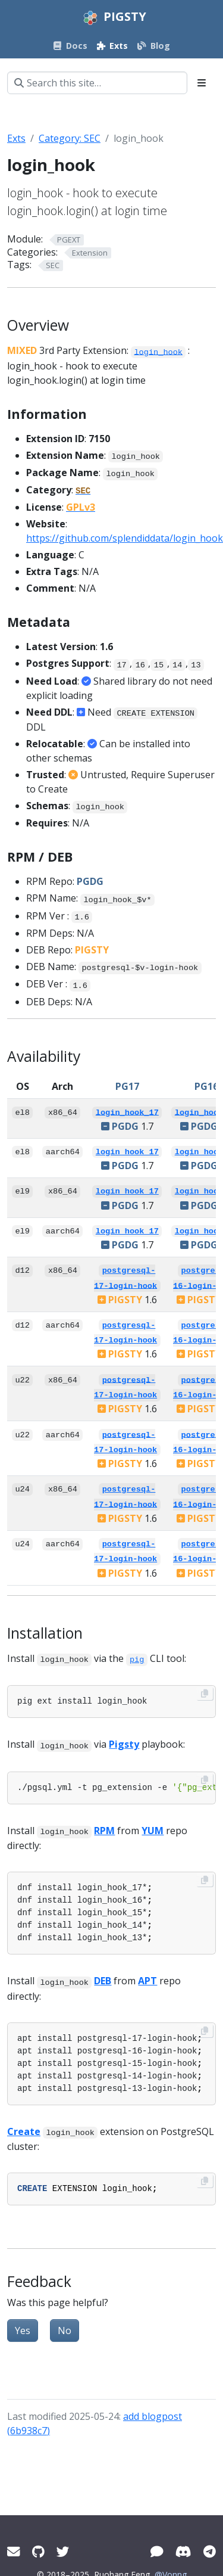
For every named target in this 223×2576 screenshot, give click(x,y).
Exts (16, 138)
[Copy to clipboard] (204, 1693)
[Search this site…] (97, 83)
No (64, 2330)
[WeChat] (157, 2551)
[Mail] (13, 2551)
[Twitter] (63, 2551)
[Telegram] (209, 2551)
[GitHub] (38, 2551)
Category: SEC (69, 138)
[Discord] (183, 2551)
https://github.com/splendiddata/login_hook (124, 538)
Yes (22, 2330)
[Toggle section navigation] (201, 82)
